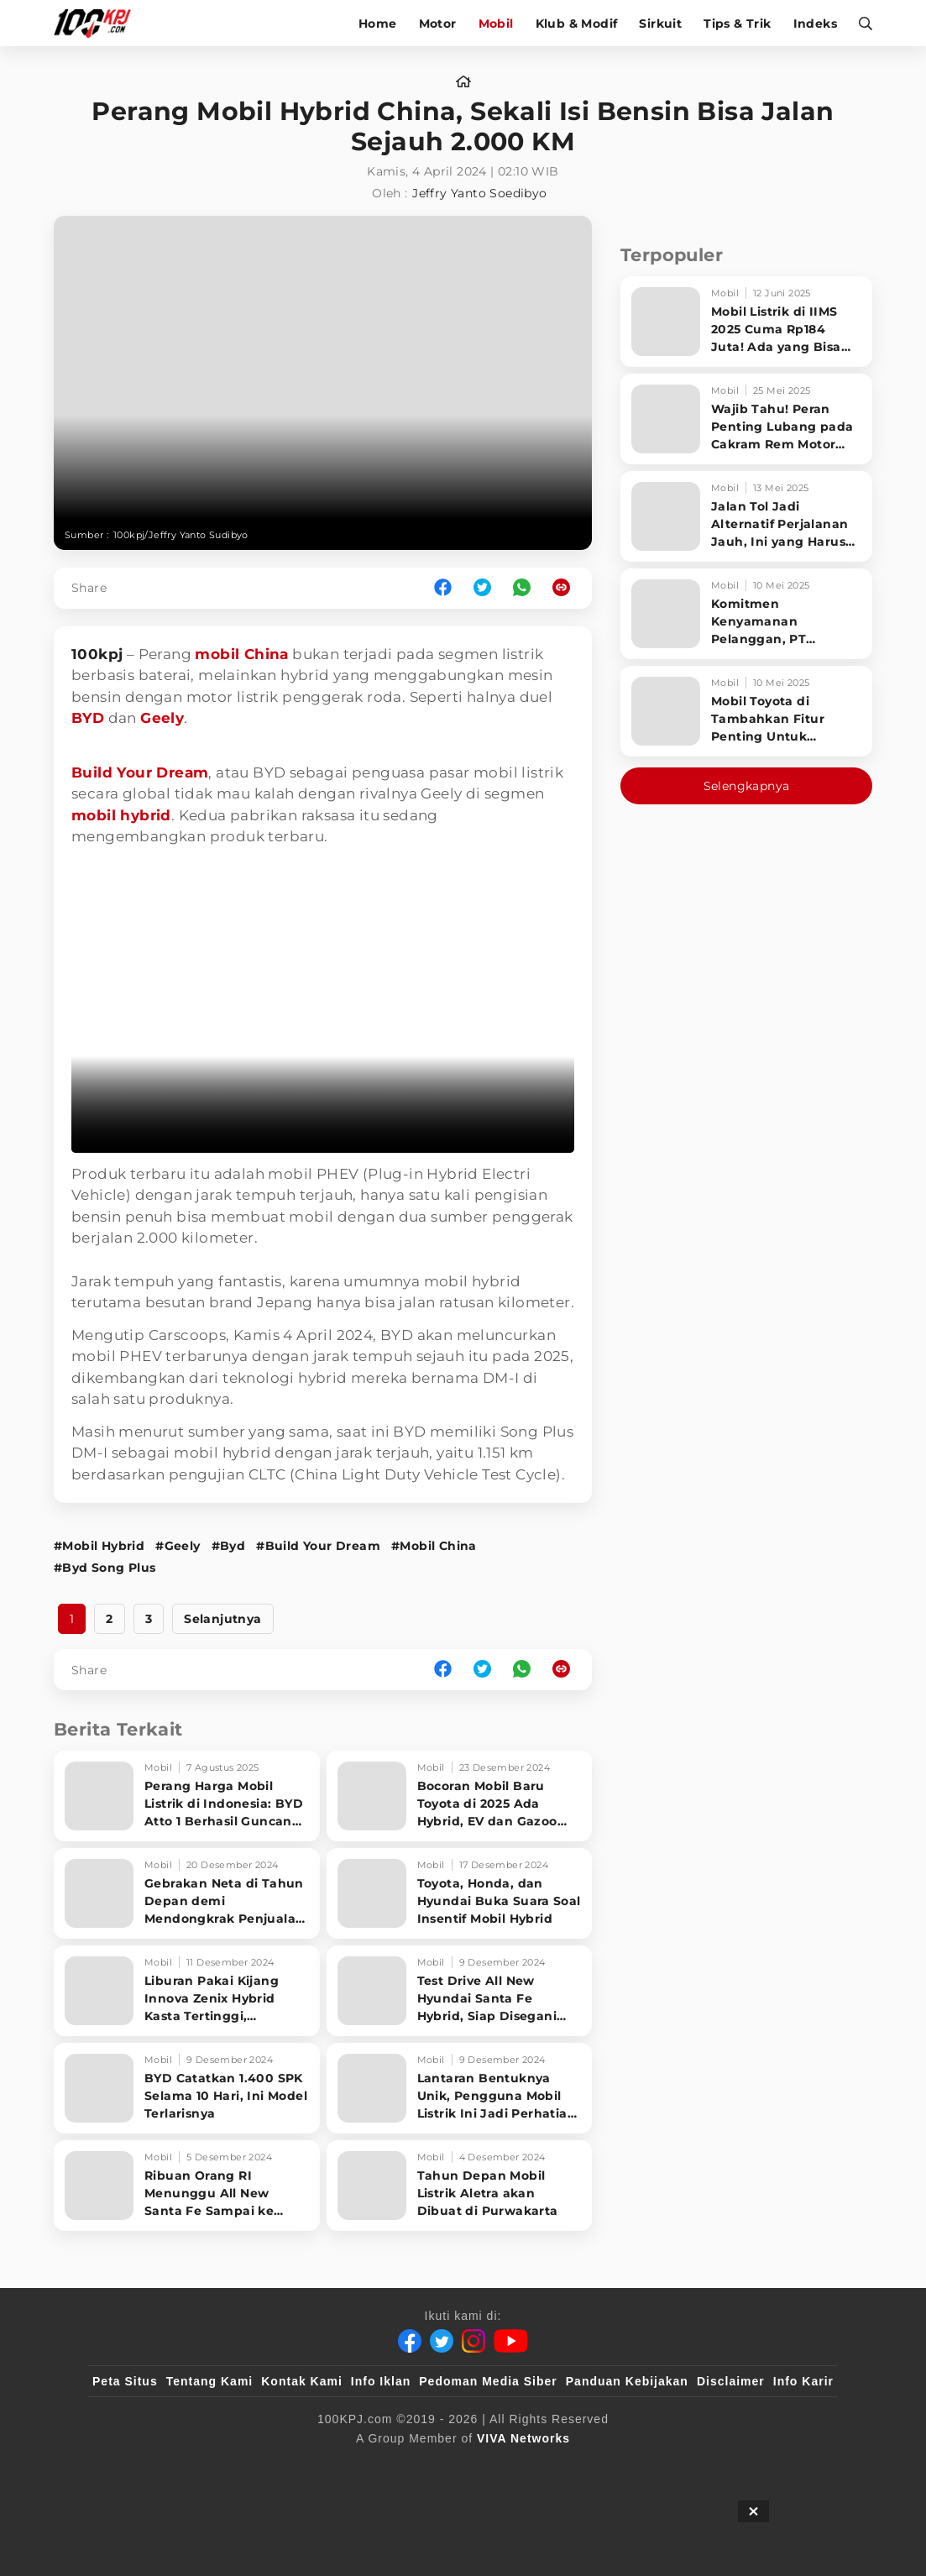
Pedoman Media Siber (488, 2381)
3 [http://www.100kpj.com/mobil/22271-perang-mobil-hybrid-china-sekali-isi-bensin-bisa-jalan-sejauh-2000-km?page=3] (148, 1618)
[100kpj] (216, 2466)
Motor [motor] (438, 23)
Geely (162, 717)
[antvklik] (625, 2466)
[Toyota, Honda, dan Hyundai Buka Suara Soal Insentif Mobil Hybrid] (460, 1893)
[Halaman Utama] (98, 23)
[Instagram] (473, 2341)
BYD (87, 717)
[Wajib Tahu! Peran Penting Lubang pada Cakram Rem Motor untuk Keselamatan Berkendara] (746, 419)
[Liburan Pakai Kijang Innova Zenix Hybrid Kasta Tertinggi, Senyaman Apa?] (187, 1990)
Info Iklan (381, 2381)
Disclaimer (731, 2381)
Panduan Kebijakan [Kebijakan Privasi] (627, 2381)
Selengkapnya (747, 785)
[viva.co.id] (138, 2466)
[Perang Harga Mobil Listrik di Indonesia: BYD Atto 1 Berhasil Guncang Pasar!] (187, 1796)
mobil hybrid (121, 815)
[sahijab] (285, 2466)
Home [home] (377, 23)
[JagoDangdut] (794, 2466)
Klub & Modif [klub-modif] (577, 23)
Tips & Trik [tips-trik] (737, 23)
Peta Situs (125, 2381)
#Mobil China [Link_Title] (434, 1545)
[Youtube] (511, 2341)
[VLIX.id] (363, 2466)
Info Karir (803, 2381)
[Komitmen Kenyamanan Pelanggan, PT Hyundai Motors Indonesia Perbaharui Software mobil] (746, 613)
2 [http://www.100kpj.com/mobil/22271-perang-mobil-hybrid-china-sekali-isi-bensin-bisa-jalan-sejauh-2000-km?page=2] (109, 1618)
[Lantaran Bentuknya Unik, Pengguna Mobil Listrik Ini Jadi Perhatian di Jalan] (460, 2088)
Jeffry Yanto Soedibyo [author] (479, 193)
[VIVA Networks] (523, 2438)
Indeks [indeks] (815, 23)
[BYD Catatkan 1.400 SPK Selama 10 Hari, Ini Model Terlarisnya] (187, 2088)
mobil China (241, 654)
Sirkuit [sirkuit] (660, 23)
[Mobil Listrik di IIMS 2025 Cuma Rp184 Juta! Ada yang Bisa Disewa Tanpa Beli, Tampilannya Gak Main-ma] (746, 321)
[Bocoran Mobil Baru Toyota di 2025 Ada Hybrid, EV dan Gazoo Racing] (460, 1796)
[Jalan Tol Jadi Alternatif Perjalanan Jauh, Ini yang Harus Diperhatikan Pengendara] (746, 516)
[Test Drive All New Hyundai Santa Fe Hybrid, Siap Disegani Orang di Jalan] (460, 1990)
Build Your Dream (139, 772)
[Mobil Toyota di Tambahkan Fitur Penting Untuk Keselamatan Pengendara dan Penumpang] (746, 711)
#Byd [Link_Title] (229, 1545)
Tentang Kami (210, 2381)
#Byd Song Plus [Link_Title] (105, 1567)
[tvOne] (497, 2466)
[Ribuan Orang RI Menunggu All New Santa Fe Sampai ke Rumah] (187, 2185)
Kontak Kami (302, 2381)
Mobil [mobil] (496, 23)
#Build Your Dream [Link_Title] (318, 1545)
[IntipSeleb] (706, 2466)
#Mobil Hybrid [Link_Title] (99, 1545)
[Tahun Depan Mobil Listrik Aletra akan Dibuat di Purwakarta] (460, 2185)
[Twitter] (441, 2341)
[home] (463, 82)
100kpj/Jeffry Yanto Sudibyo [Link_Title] (181, 535)
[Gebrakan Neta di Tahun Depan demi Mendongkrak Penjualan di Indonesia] (187, 1893)
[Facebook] (409, 2341)
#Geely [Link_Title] (177, 1545)
